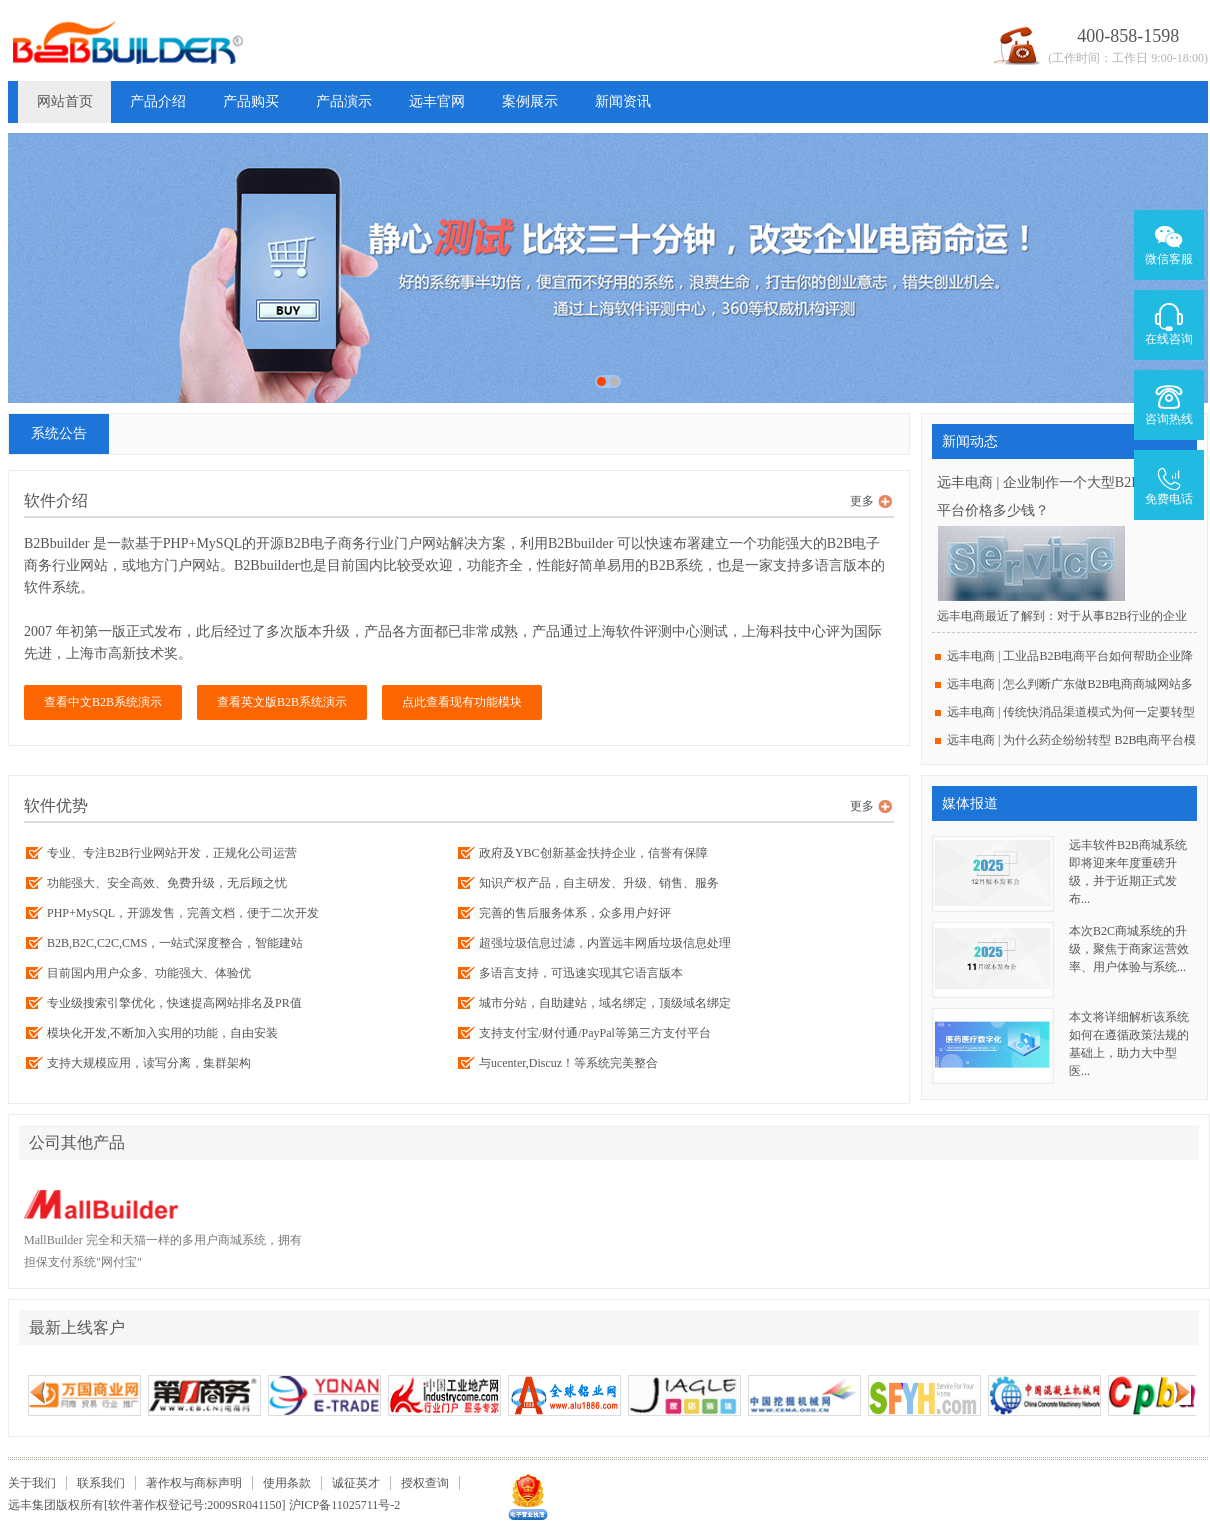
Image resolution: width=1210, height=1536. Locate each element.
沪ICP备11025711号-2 (345, 1505)
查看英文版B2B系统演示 (282, 702)
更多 (862, 501)
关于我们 (32, 1483)
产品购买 (251, 101)
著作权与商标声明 (194, 1483)
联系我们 (101, 1483)
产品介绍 (158, 101)
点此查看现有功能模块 (462, 702)
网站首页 (65, 101)
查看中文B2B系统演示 (103, 702)
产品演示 (344, 101)
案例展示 (530, 101)
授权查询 (425, 1483)
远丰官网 (437, 101)
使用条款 (287, 1483)
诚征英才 (356, 1483)
